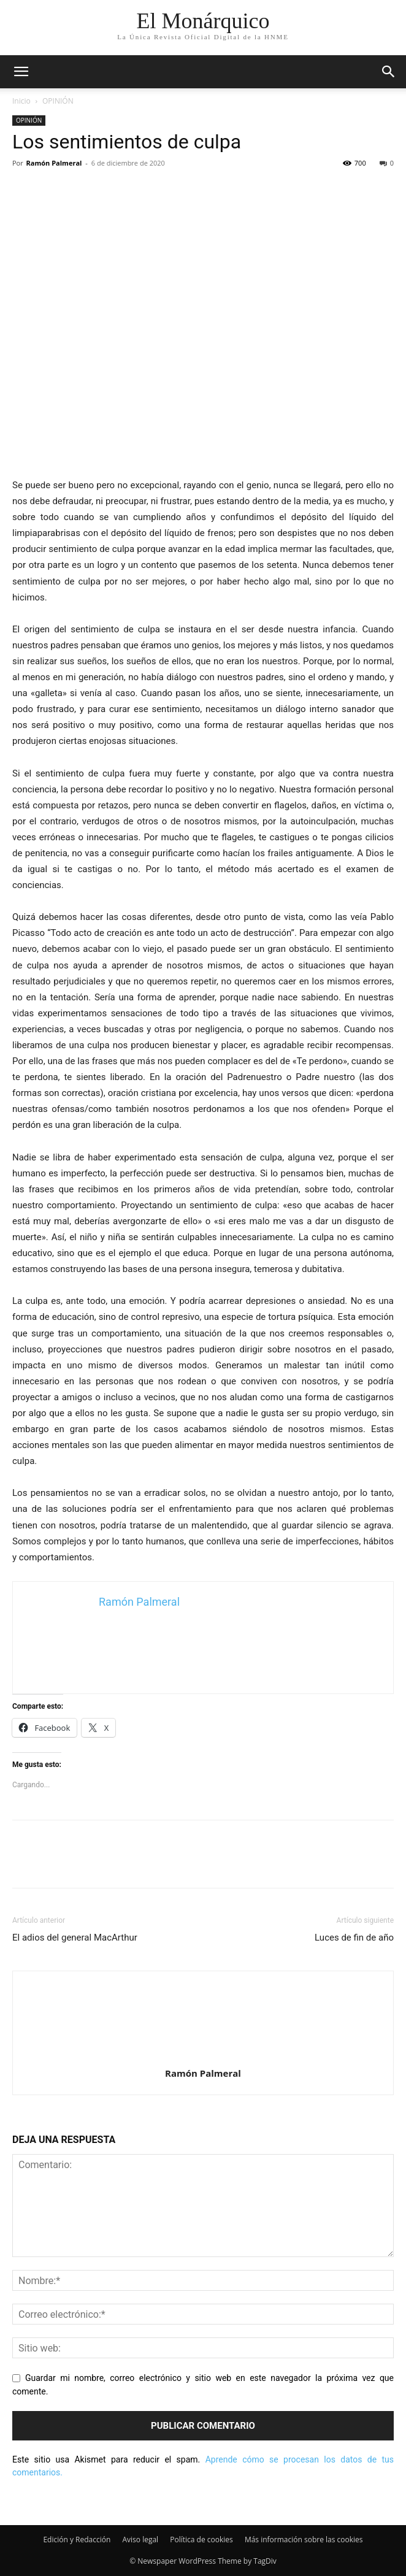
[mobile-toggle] (20, 71)
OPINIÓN (58, 101)
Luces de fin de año (354, 1937)
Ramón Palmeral (54, 162)
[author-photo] (203, 2056)
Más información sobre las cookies (304, 2539)
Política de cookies (201, 2539)
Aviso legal (140, 2539)
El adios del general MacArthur (74, 1937)
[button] (389, 71)
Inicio (21, 101)
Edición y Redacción (76, 2539)
